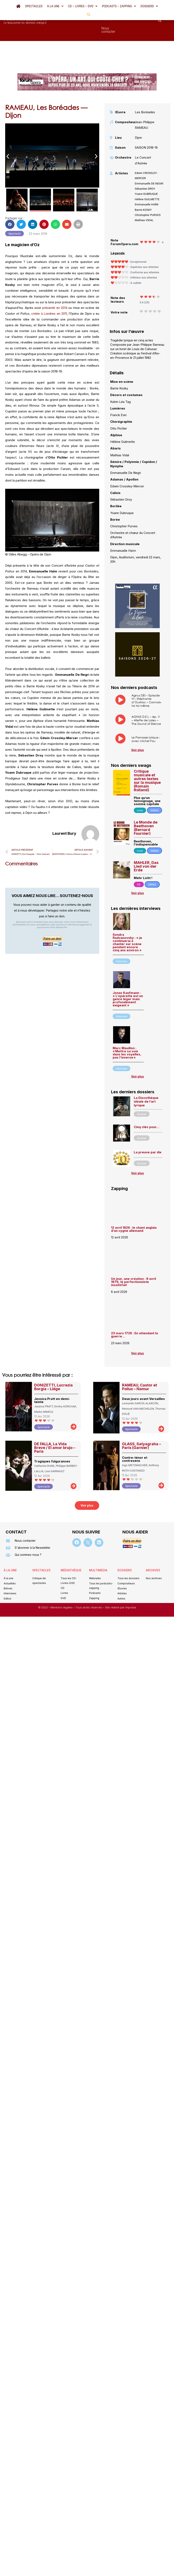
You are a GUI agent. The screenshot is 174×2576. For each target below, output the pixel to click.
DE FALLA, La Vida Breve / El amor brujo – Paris (54, 1425)
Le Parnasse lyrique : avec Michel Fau (146, 716)
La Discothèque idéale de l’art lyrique (146, 1079)
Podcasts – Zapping (119, 6)
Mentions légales (62, 1585)
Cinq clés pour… (146, 1105)
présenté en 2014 (54, 285)
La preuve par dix (147, 1130)
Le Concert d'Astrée (143, 138)
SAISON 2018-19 (146, 125)
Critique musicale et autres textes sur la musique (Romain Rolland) (147, 758)
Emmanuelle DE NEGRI (149, 161)
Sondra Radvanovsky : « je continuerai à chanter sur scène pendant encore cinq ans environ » (127, 920)
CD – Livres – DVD (82, 6)
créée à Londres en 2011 (49, 291)
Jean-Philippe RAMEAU (144, 102)
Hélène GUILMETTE (147, 176)
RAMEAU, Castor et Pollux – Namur (139, 1365)
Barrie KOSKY (143, 187)
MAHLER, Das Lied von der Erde (146, 844)
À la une (55, 6)
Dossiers (149, 6)
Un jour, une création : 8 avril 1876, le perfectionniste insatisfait (133, 1259)
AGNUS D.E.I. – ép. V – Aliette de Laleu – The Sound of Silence (146, 697)
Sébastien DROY (145, 166)
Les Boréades (145, 90)
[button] (55, 6)
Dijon (138, 115)
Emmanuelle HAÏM (146, 182)
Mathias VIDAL (144, 197)
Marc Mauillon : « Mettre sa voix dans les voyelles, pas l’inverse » (127, 1030)
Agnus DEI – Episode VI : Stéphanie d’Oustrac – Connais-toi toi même (147, 678)
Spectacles (33, 6)
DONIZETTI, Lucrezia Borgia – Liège (53, 1365)
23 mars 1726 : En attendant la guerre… (134, 1312)
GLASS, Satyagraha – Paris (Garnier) (141, 1423)
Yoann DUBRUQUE (146, 171)
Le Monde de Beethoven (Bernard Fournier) (145, 805)
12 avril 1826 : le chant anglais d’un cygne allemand (134, 1206)
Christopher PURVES (148, 192)
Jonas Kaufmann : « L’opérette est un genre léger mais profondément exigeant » (128, 976)
